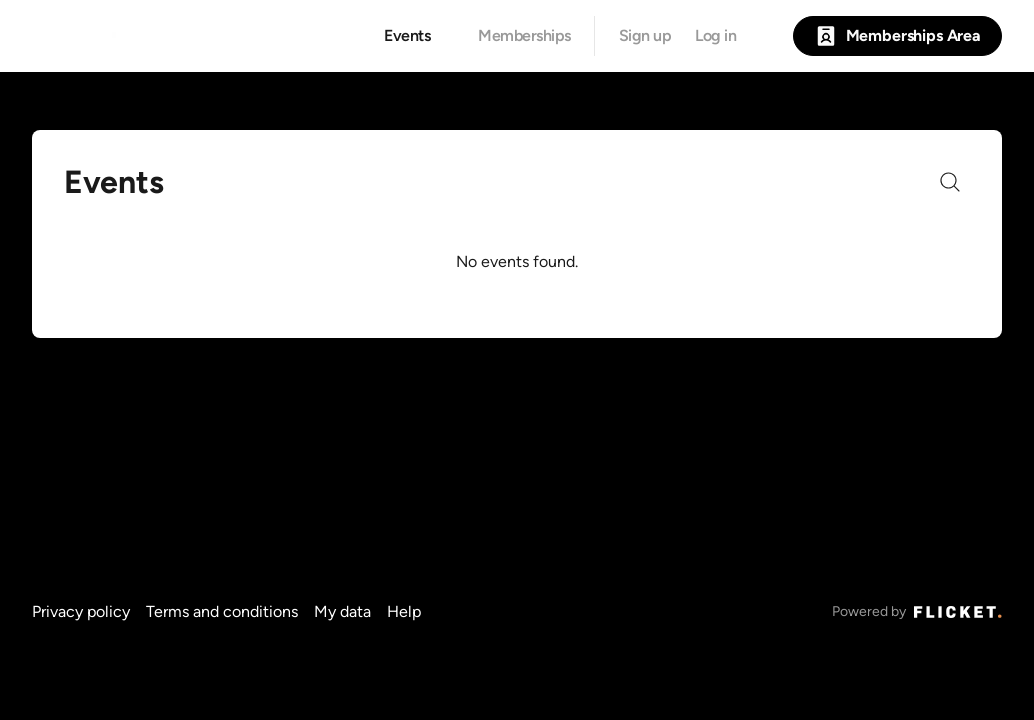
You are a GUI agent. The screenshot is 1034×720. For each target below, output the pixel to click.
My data (342, 611)
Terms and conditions (222, 611)
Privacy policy (81, 611)
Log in (715, 36)
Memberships (524, 36)
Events (407, 36)
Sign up (645, 36)
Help (404, 611)
